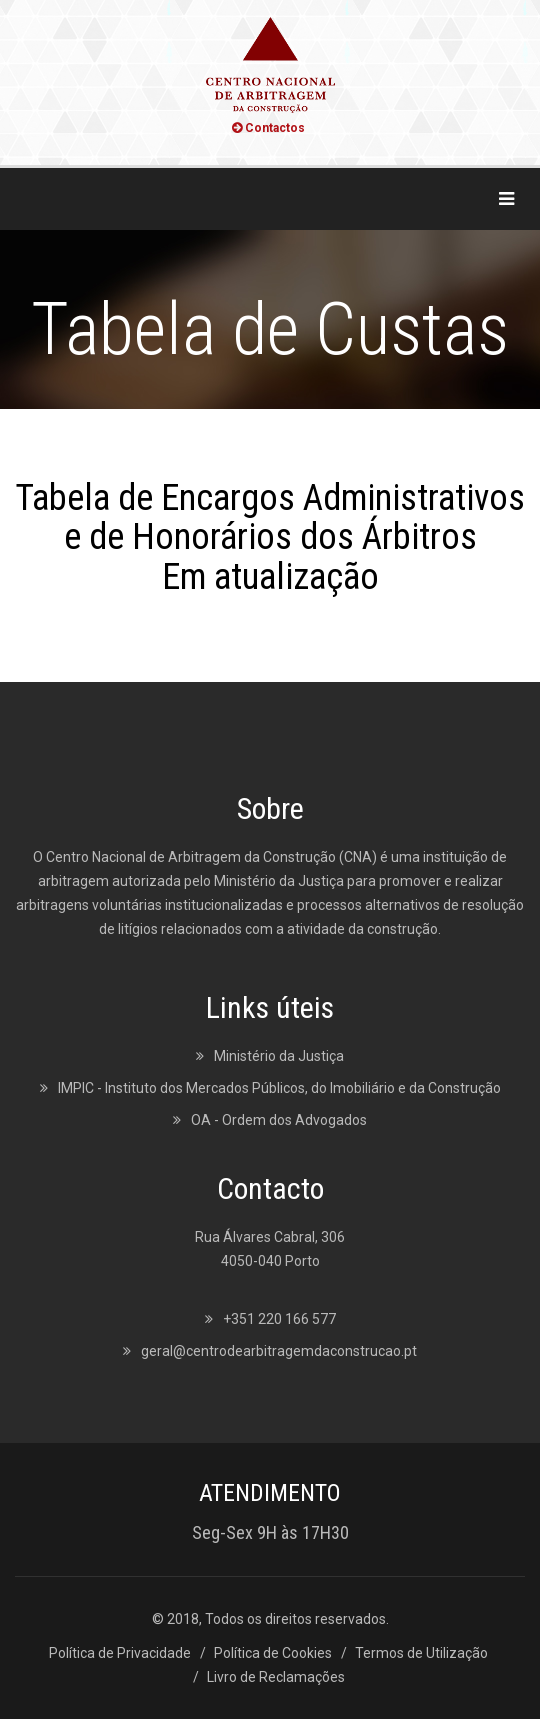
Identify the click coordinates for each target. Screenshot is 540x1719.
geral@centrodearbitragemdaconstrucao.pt (279, 1351)
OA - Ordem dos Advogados (279, 1120)
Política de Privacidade (120, 1653)
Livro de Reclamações (276, 1677)
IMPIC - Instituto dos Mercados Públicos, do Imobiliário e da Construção (279, 1088)
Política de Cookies (273, 1653)
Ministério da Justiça (279, 1056)
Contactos (268, 128)
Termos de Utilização (421, 1653)
